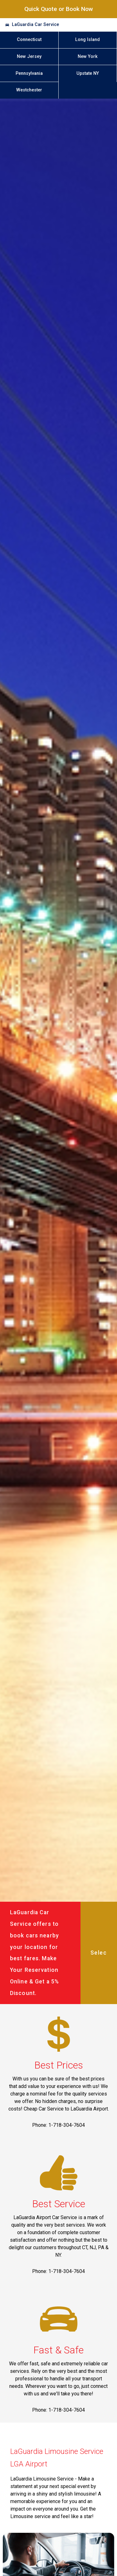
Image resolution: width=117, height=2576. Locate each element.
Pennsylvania (29, 73)
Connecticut (29, 39)
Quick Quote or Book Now (58, 9)
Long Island (87, 39)
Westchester (29, 90)
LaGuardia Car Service (35, 24)
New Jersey (29, 56)
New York (88, 56)
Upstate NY (87, 73)
